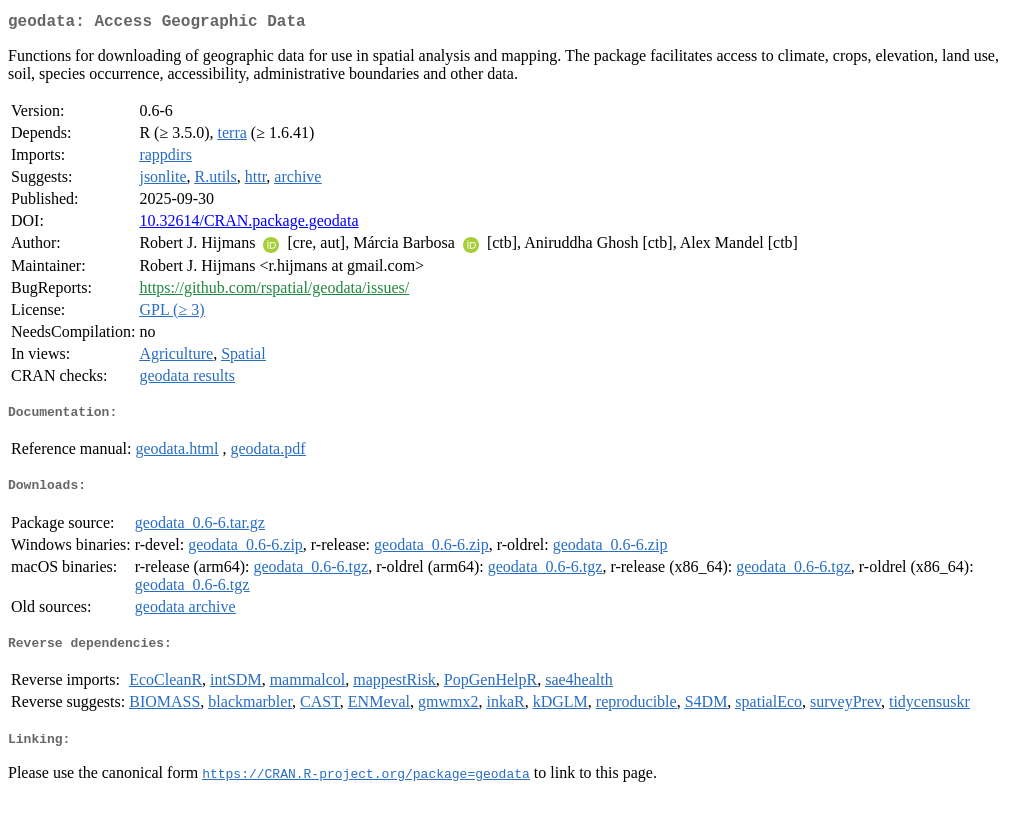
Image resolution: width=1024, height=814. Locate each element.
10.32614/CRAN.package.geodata (248, 224)
